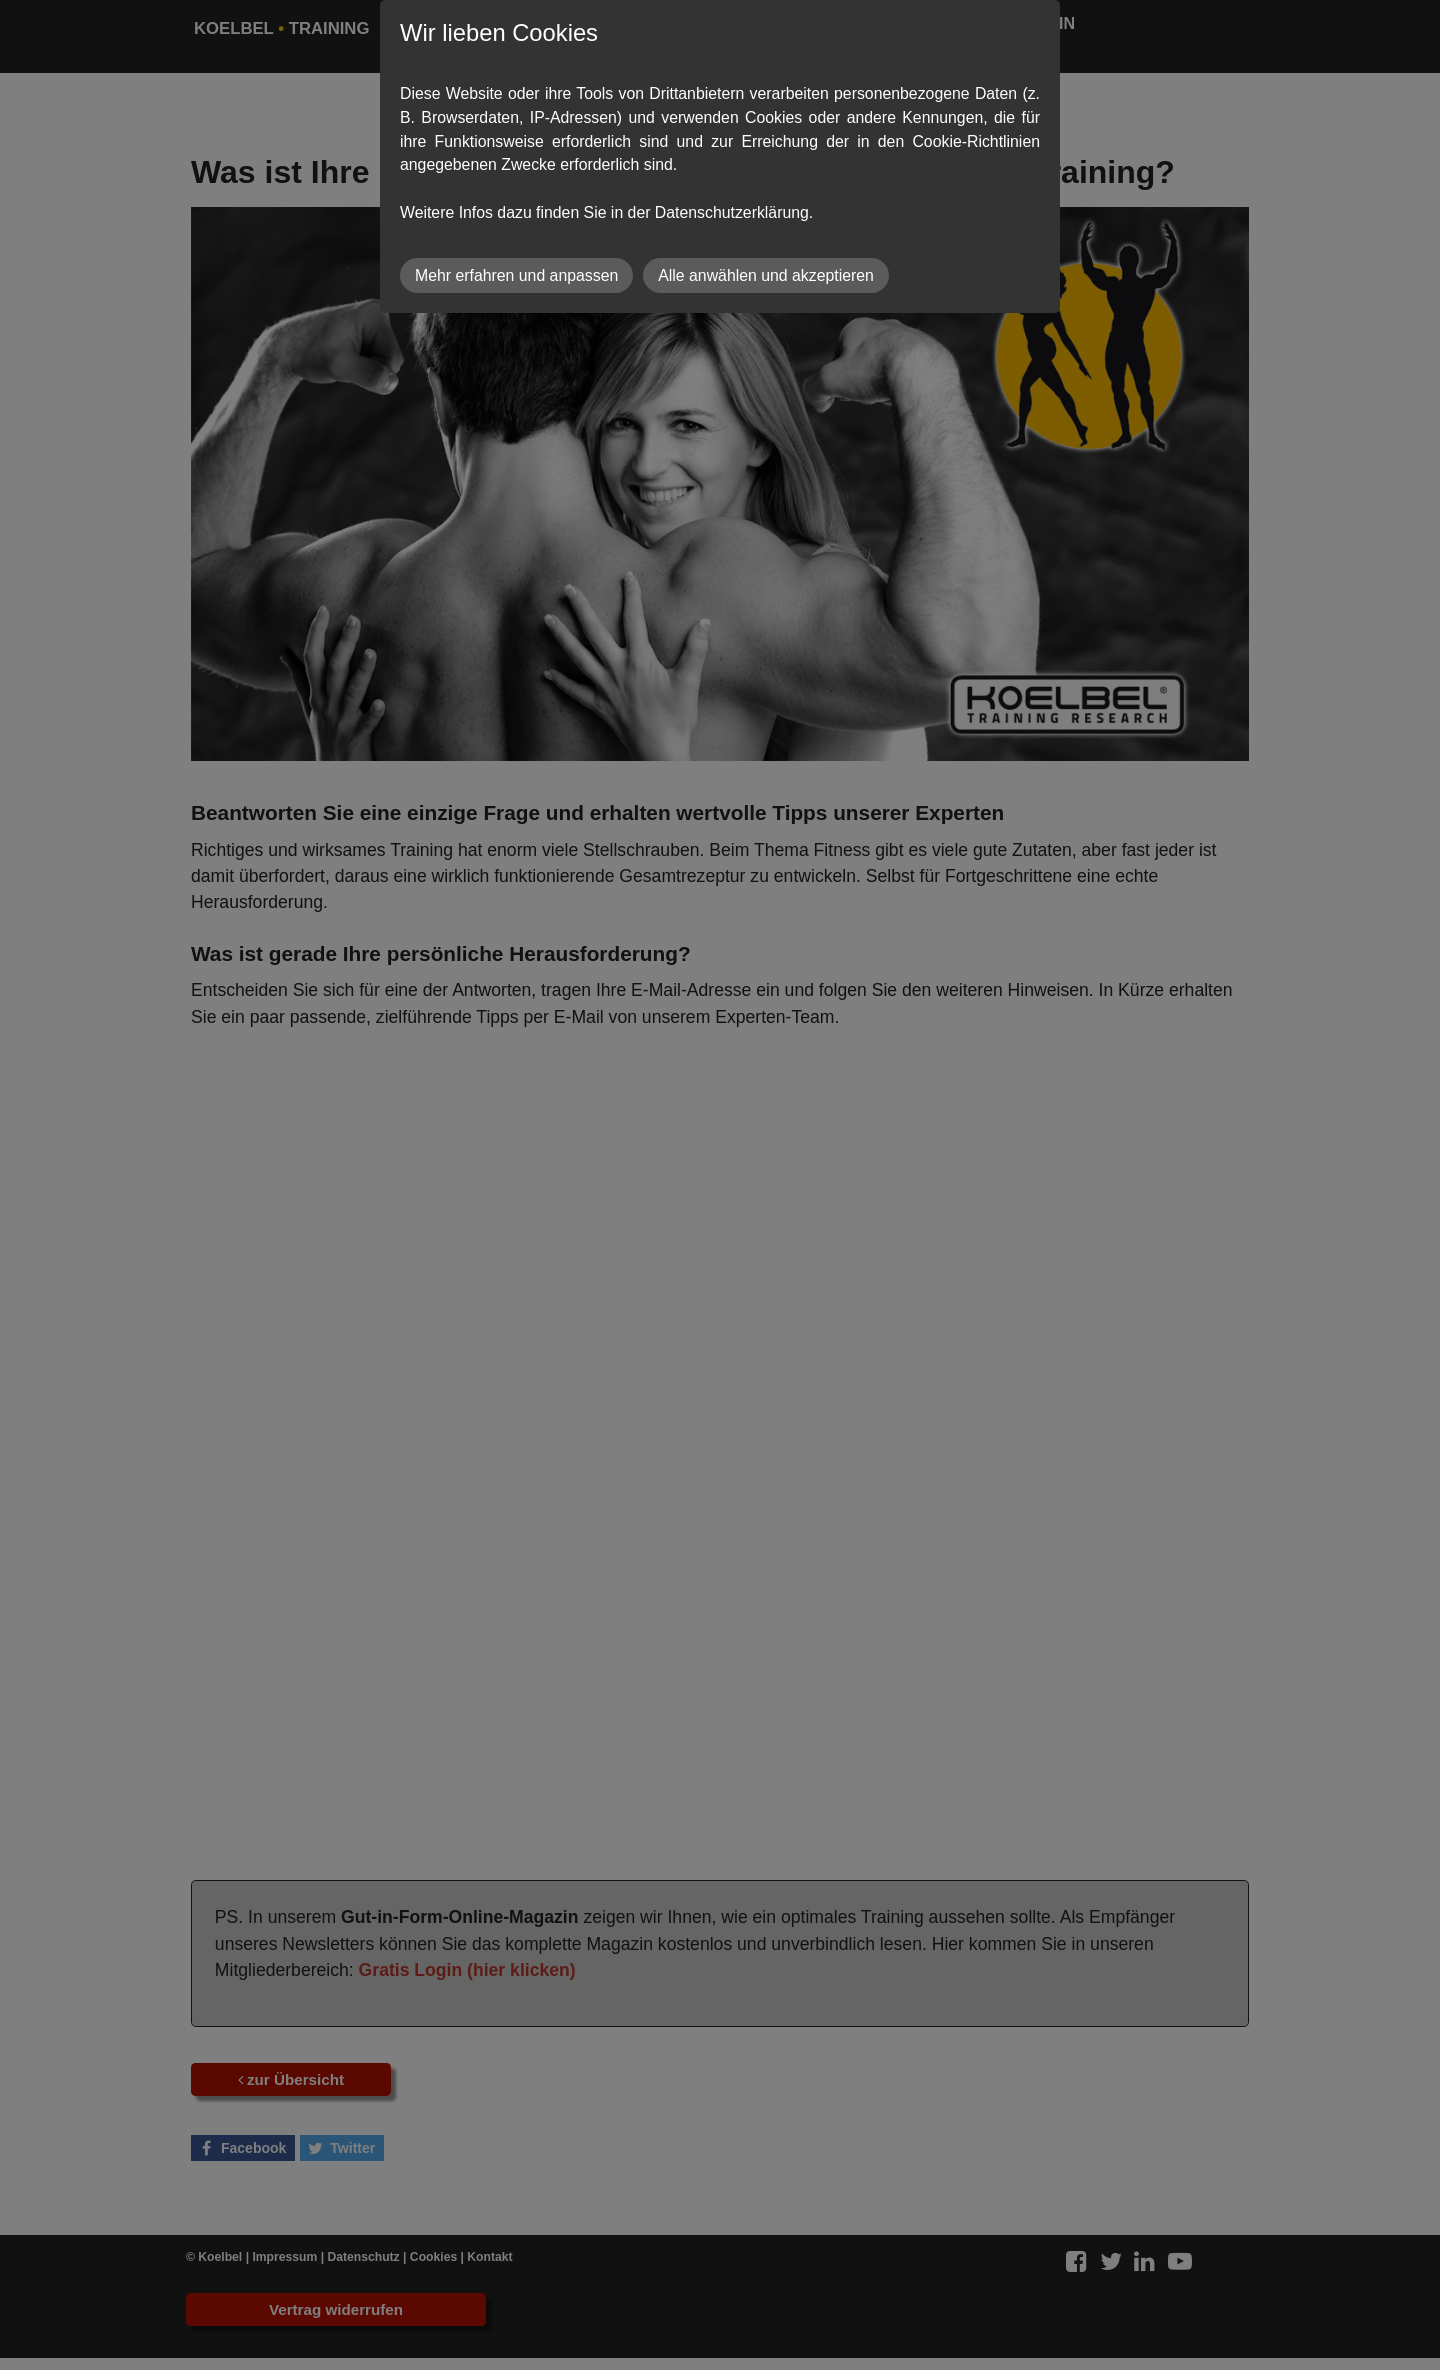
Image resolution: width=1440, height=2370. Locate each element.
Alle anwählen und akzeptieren (766, 275)
